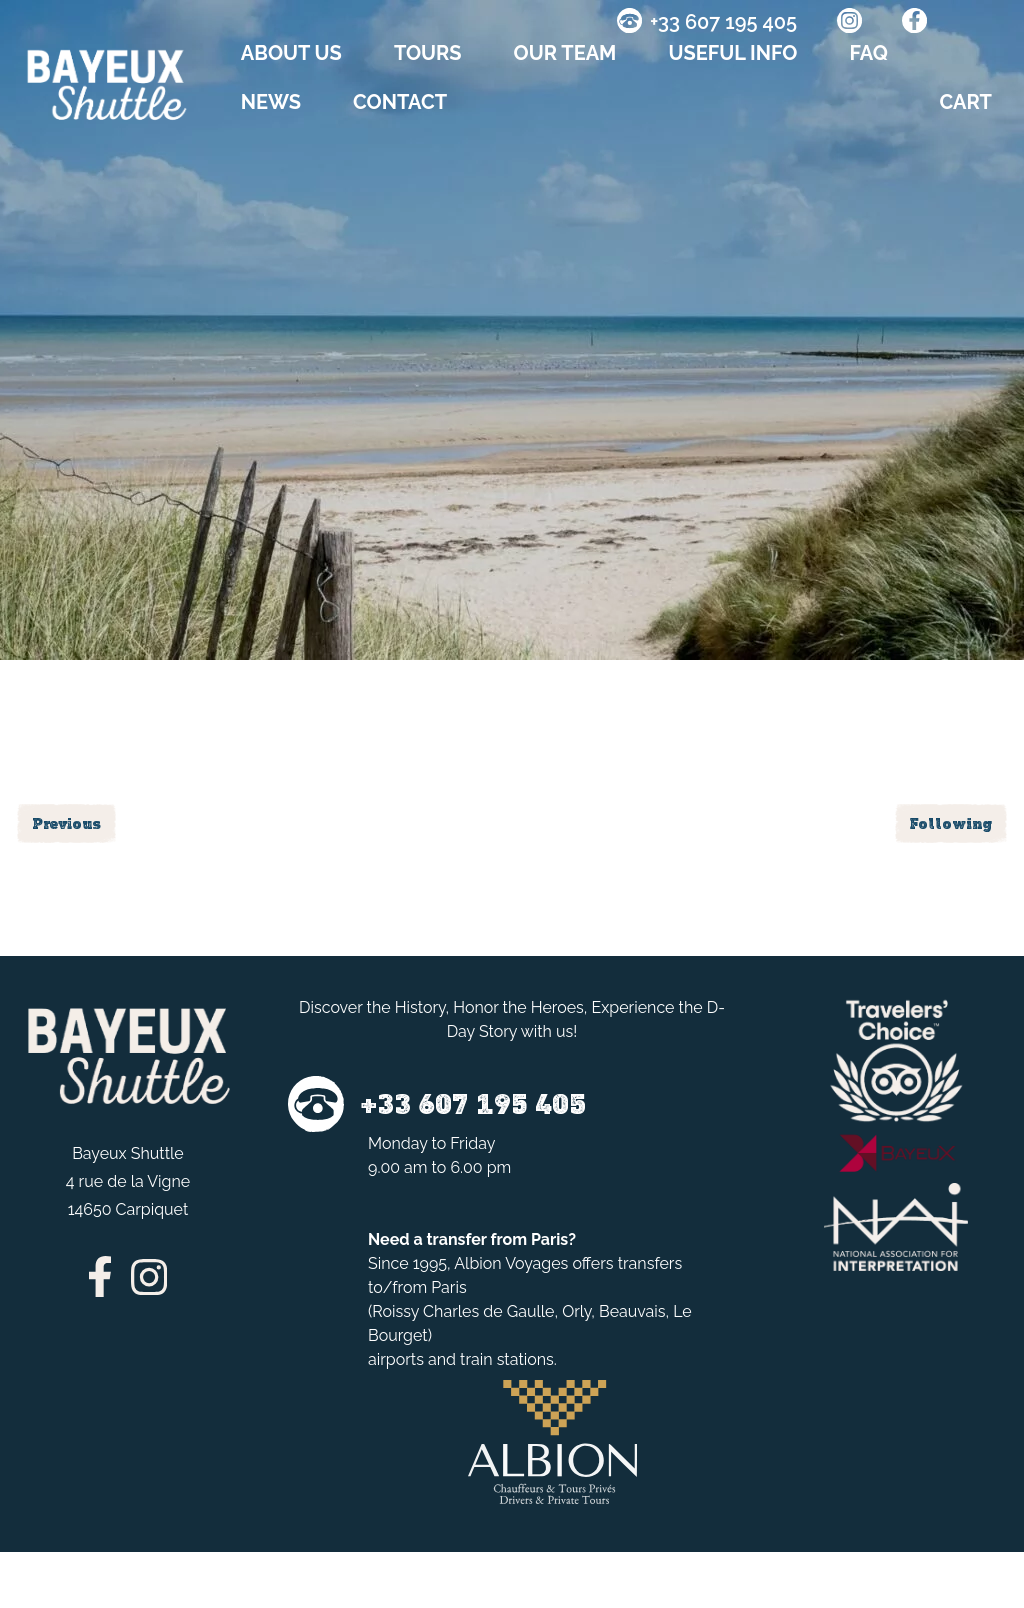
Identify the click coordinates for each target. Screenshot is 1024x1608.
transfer (456, 1239)
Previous (66, 823)
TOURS (428, 53)
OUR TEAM (565, 53)
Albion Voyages (511, 1263)
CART (966, 102)
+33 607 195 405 (723, 22)
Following (951, 823)
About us (291, 53)
